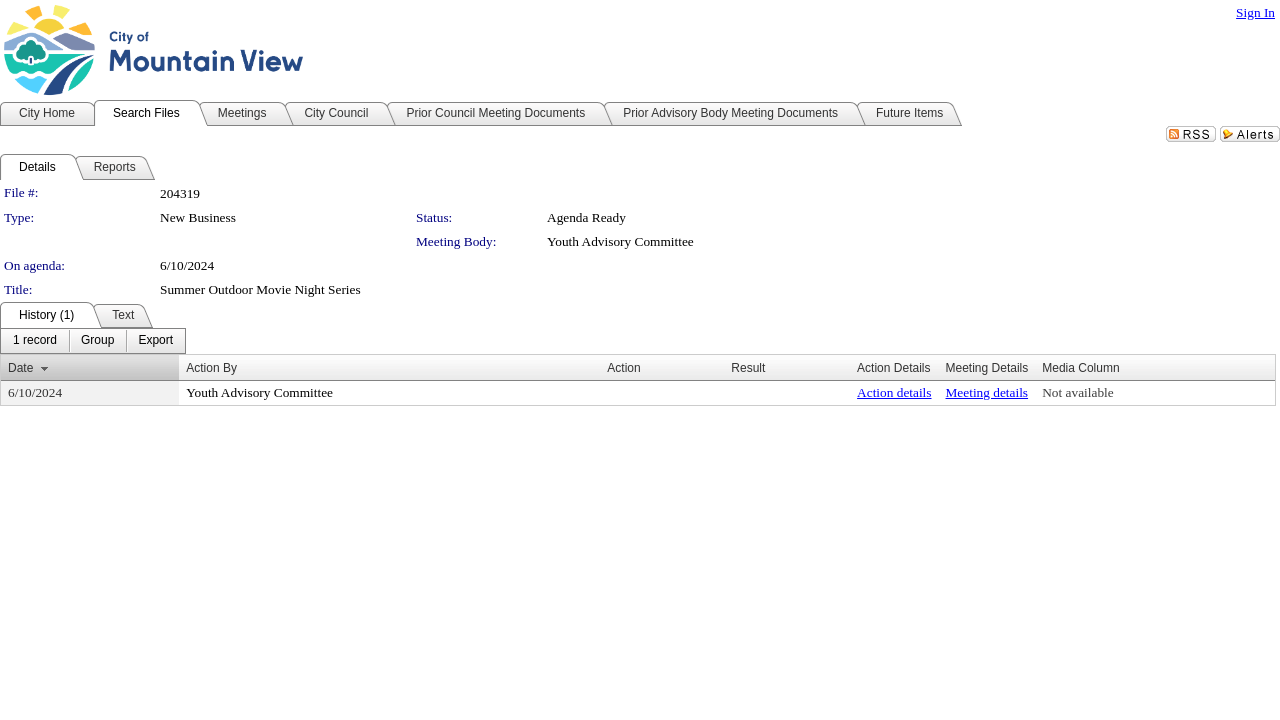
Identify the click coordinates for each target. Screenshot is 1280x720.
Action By (211, 368)
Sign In (1255, 12)
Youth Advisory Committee (620, 241)
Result (748, 368)
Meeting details (987, 392)
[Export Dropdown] (155, 341)
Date (20, 368)
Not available (1077, 392)
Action (623, 368)
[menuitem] (35, 341)
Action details (894, 392)
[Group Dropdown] (97, 341)
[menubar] (93, 341)
